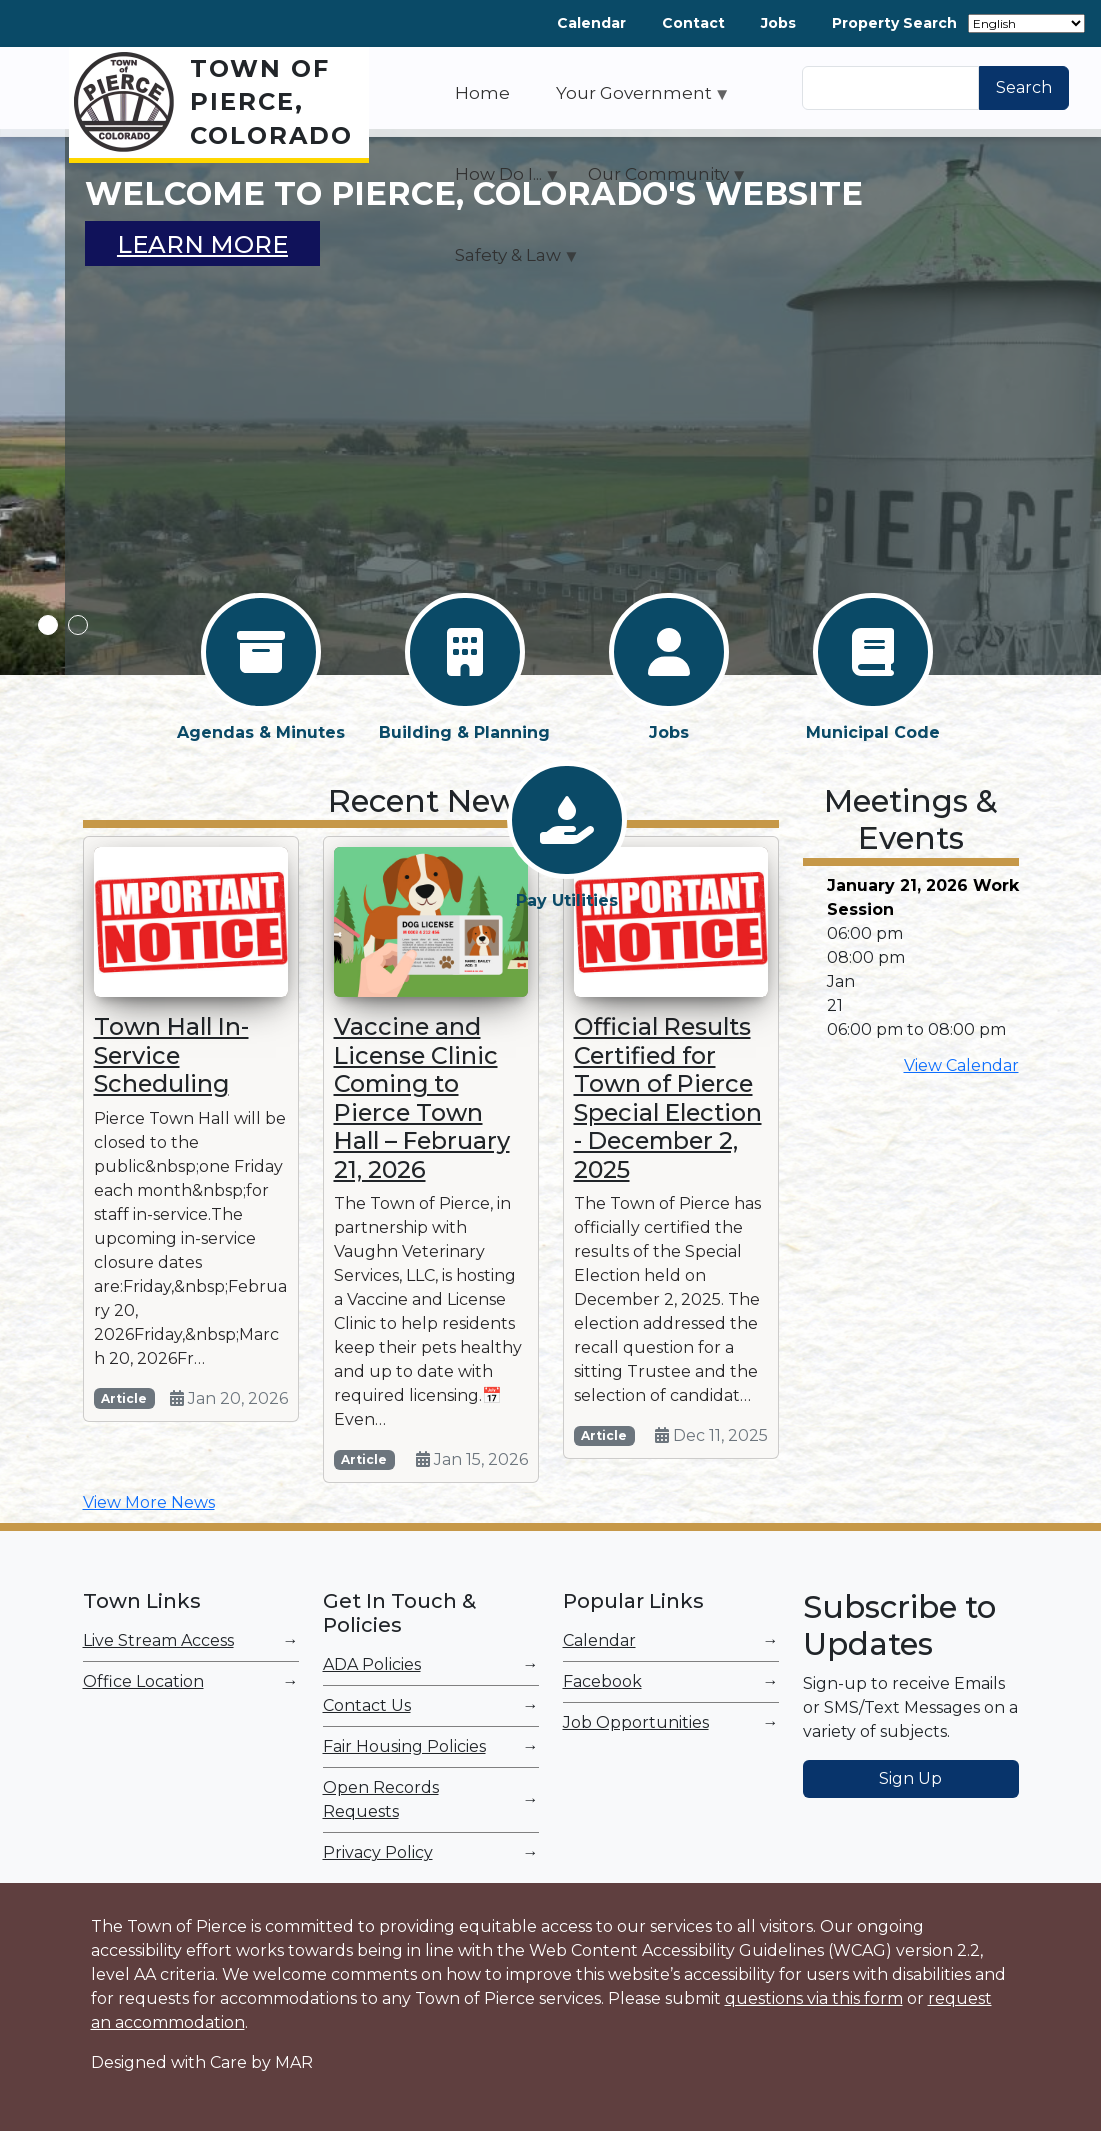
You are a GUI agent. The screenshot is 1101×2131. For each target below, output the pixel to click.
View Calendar (961, 1065)
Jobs (778, 23)
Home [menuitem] (482, 93)
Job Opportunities (636, 1722)
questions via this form (814, 1998)
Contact (693, 23)
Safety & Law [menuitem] (508, 262)
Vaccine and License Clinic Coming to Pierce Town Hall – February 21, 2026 (422, 1097)
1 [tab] (48, 625)
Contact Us (367, 1705)
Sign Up (910, 1778)
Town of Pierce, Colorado (271, 102)
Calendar (591, 23)
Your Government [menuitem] (634, 100)
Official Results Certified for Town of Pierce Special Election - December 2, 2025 (668, 1097)
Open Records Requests (381, 1799)
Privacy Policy (378, 1852)
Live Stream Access (158, 1640)
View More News (149, 1502)
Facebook (602, 1681)
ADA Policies (372, 1664)
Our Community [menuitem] (658, 181)
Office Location (143, 1681)
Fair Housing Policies (404, 1746)
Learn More (202, 244)
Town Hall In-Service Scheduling (171, 1055)
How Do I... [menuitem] (498, 181)
